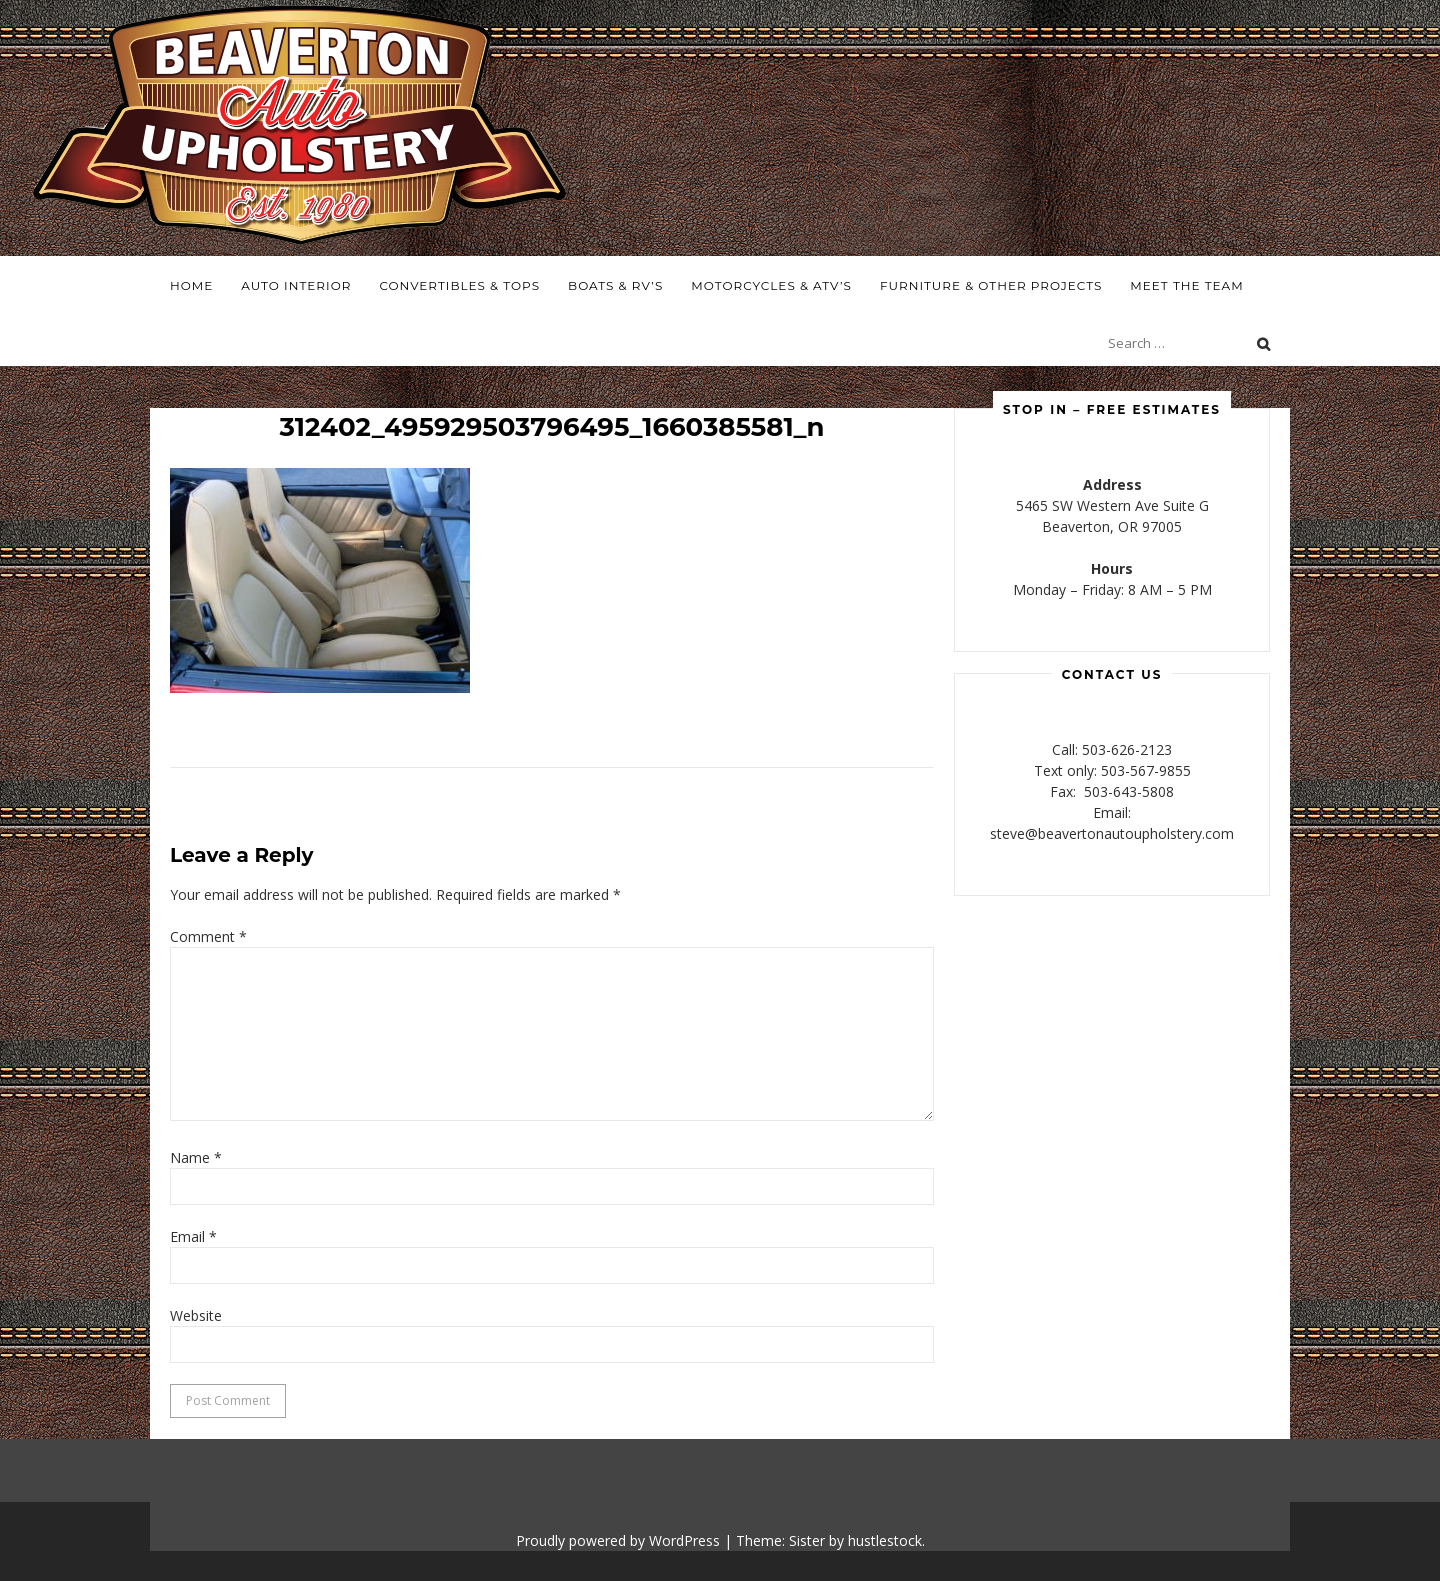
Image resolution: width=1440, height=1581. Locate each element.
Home (191, 285)
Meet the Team (1186, 285)
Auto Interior (296, 285)
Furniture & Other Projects (991, 285)
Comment (208, 936)
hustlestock (885, 1540)
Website (196, 1315)
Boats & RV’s (615, 285)
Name (196, 1157)
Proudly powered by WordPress (618, 1540)
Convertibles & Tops (459, 285)
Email (193, 1236)
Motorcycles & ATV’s (771, 285)
